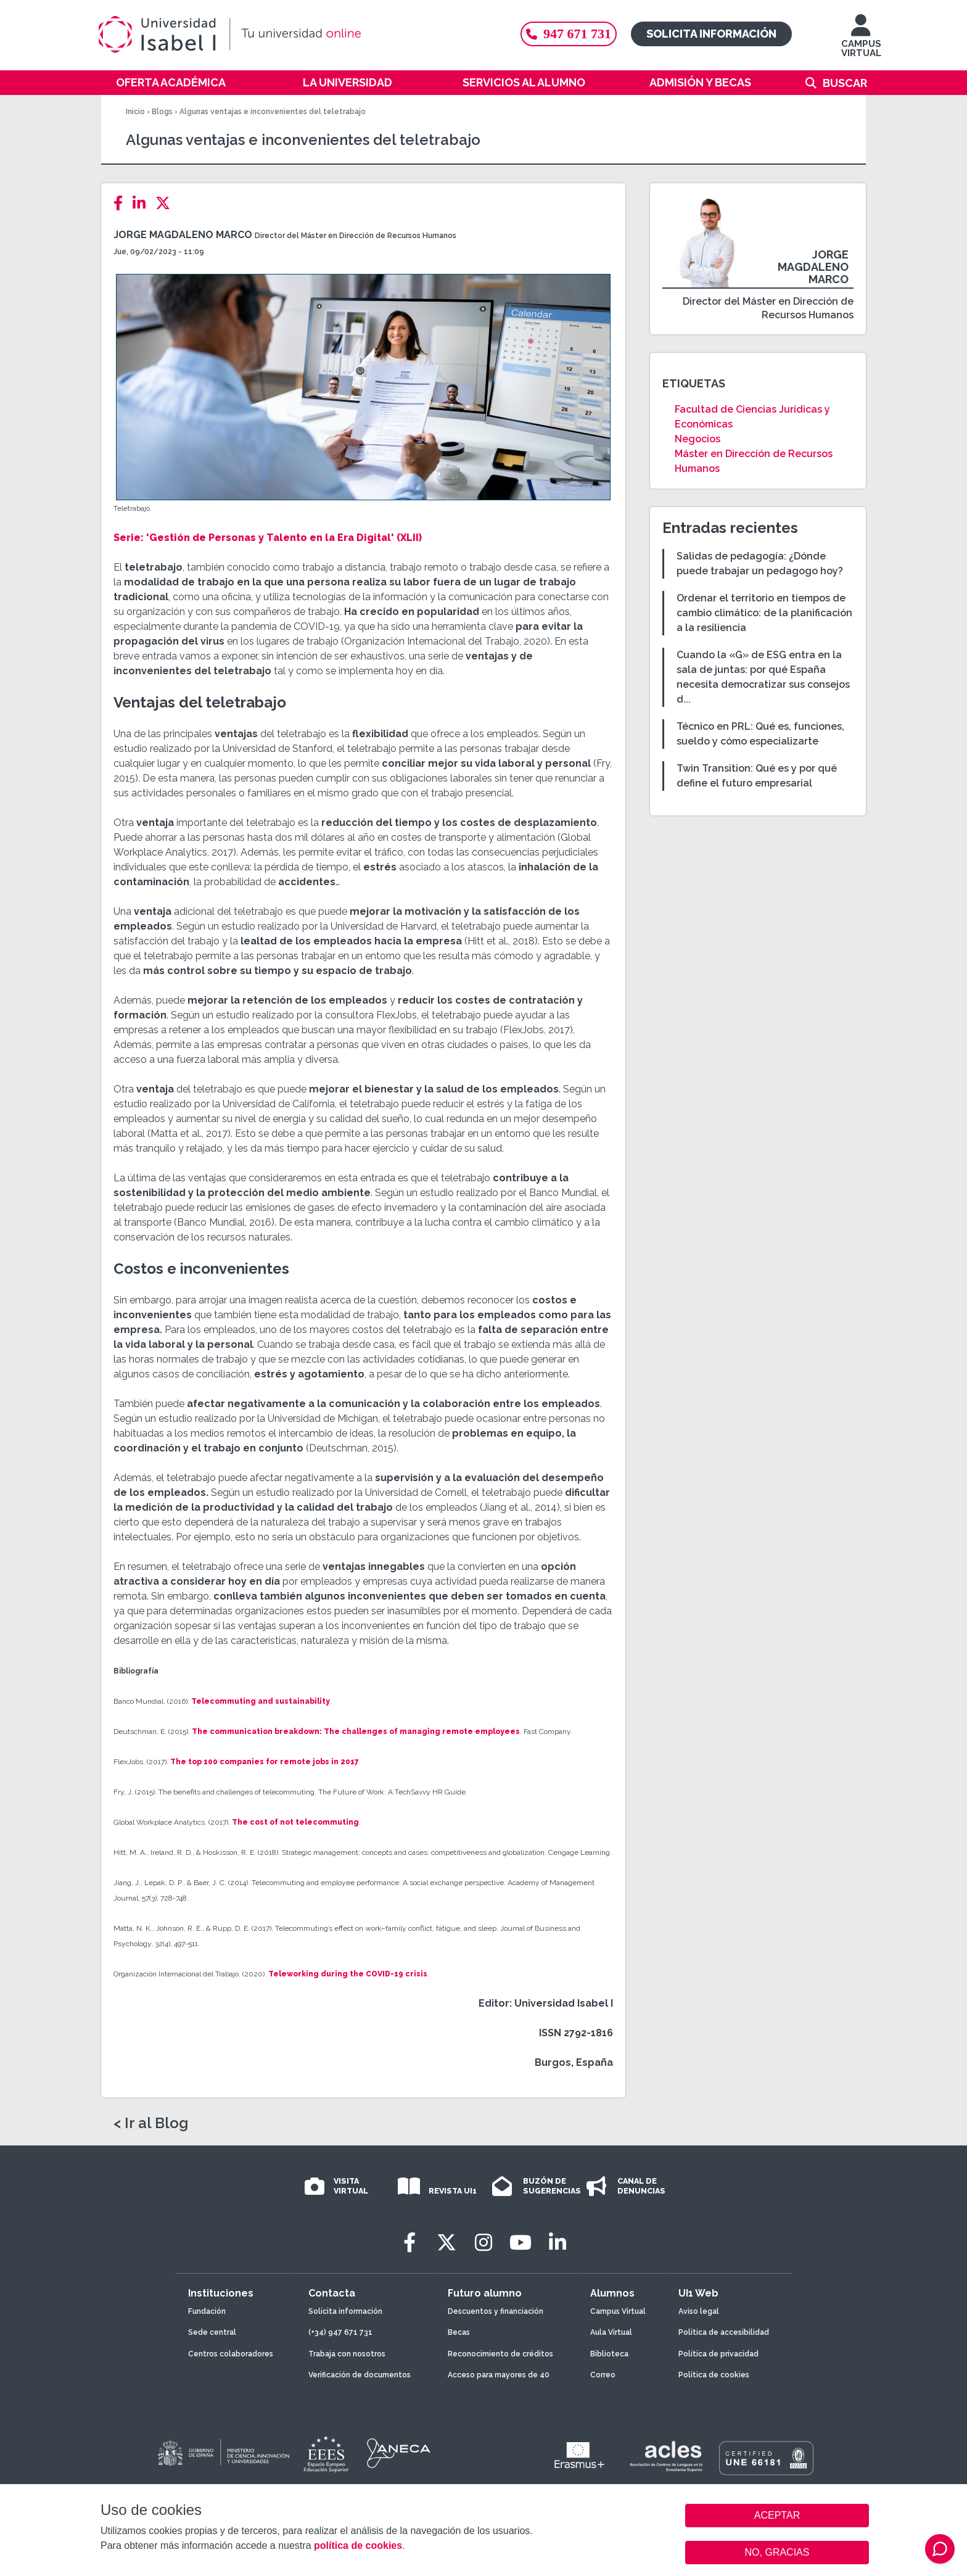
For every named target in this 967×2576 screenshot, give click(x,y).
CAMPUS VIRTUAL (861, 42)
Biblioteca (609, 2354)
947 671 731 (568, 33)
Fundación (207, 2311)
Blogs (162, 111)
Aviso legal (698, 2311)
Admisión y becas (700, 82)
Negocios (697, 439)
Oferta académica (171, 82)
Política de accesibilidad (723, 2332)
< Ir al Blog (150, 2123)
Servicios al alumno (524, 82)
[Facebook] (121, 203)
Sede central (212, 2332)
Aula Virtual (611, 2332)
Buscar (845, 82)
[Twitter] (166, 203)
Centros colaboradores (230, 2354)
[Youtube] (520, 2242)
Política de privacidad (718, 2354)
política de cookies (358, 2545)
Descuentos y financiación (495, 2311)
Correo (602, 2375)
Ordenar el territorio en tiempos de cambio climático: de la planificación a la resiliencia (764, 613)
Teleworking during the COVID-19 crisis (347, 1974)
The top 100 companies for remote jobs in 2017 (263, 1761)
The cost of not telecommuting (295, 1822)
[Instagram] (483, 2242)
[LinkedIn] (143, 203)
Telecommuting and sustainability (260, 1701)
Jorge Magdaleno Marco (182, 235)
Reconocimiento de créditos (500, 2354)
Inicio (135, 111)
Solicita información (711, 33)
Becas (459, 2332)
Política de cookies (713, 2375)
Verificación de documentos (359, 2375)
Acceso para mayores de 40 (498, 2375)
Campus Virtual (618, 2311)
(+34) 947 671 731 (340, 2332)
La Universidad (347, 82)
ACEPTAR (777, 2515)
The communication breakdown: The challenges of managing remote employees (356, 1731)
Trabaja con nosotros (346, 2354)
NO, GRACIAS (777, 2552)
